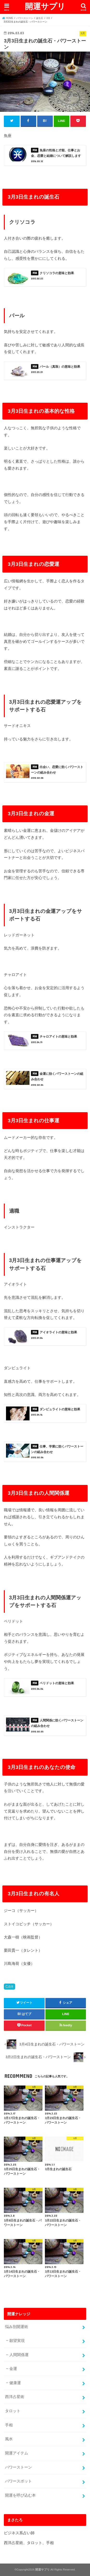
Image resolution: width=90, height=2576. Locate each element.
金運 (13, 2368)
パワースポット (18, 2481)
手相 (9, 2425)
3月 (11, 1986)
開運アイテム (16, 2453)
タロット (12, 2411)
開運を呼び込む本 (20, 2495)
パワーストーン (18, 2467)
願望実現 (17, 2340)
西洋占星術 (14, 2396)
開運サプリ (45, 6)
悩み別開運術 (16, 2326)
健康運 (15, 2383)
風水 (9, 2439)
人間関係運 (19, 2354)
